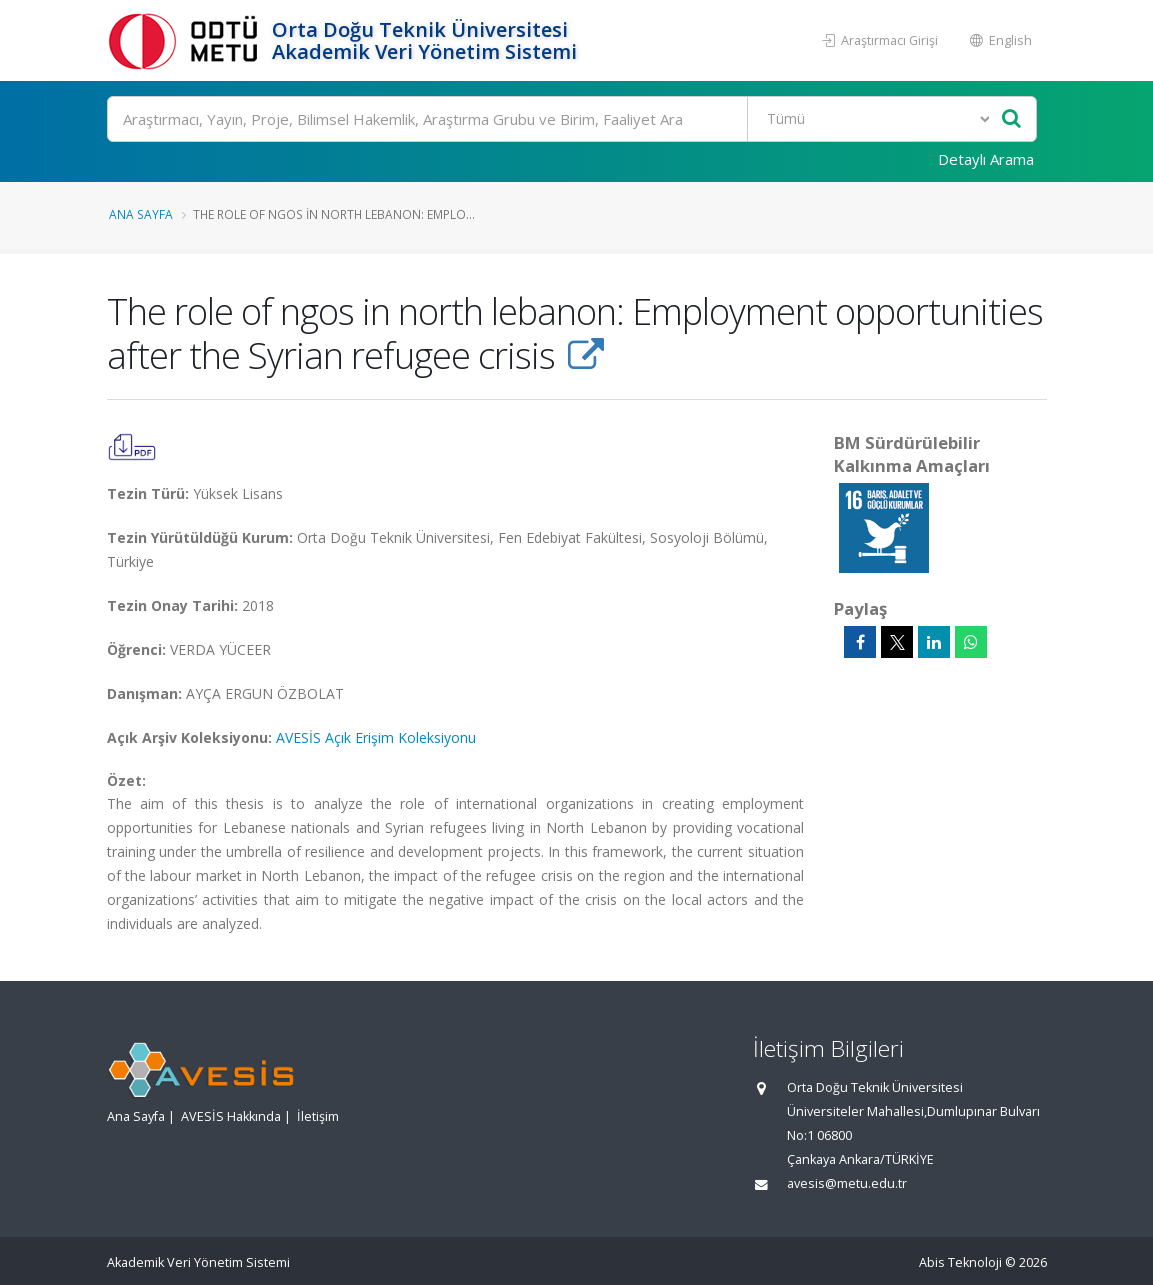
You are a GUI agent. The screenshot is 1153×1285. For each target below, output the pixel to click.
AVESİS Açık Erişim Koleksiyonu (376, 737)
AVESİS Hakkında (231, 1116)
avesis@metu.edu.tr (847, 1183)
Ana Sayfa (141, 214)
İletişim (318, 1116)
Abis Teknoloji (960, 1262)
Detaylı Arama (986, 159)
